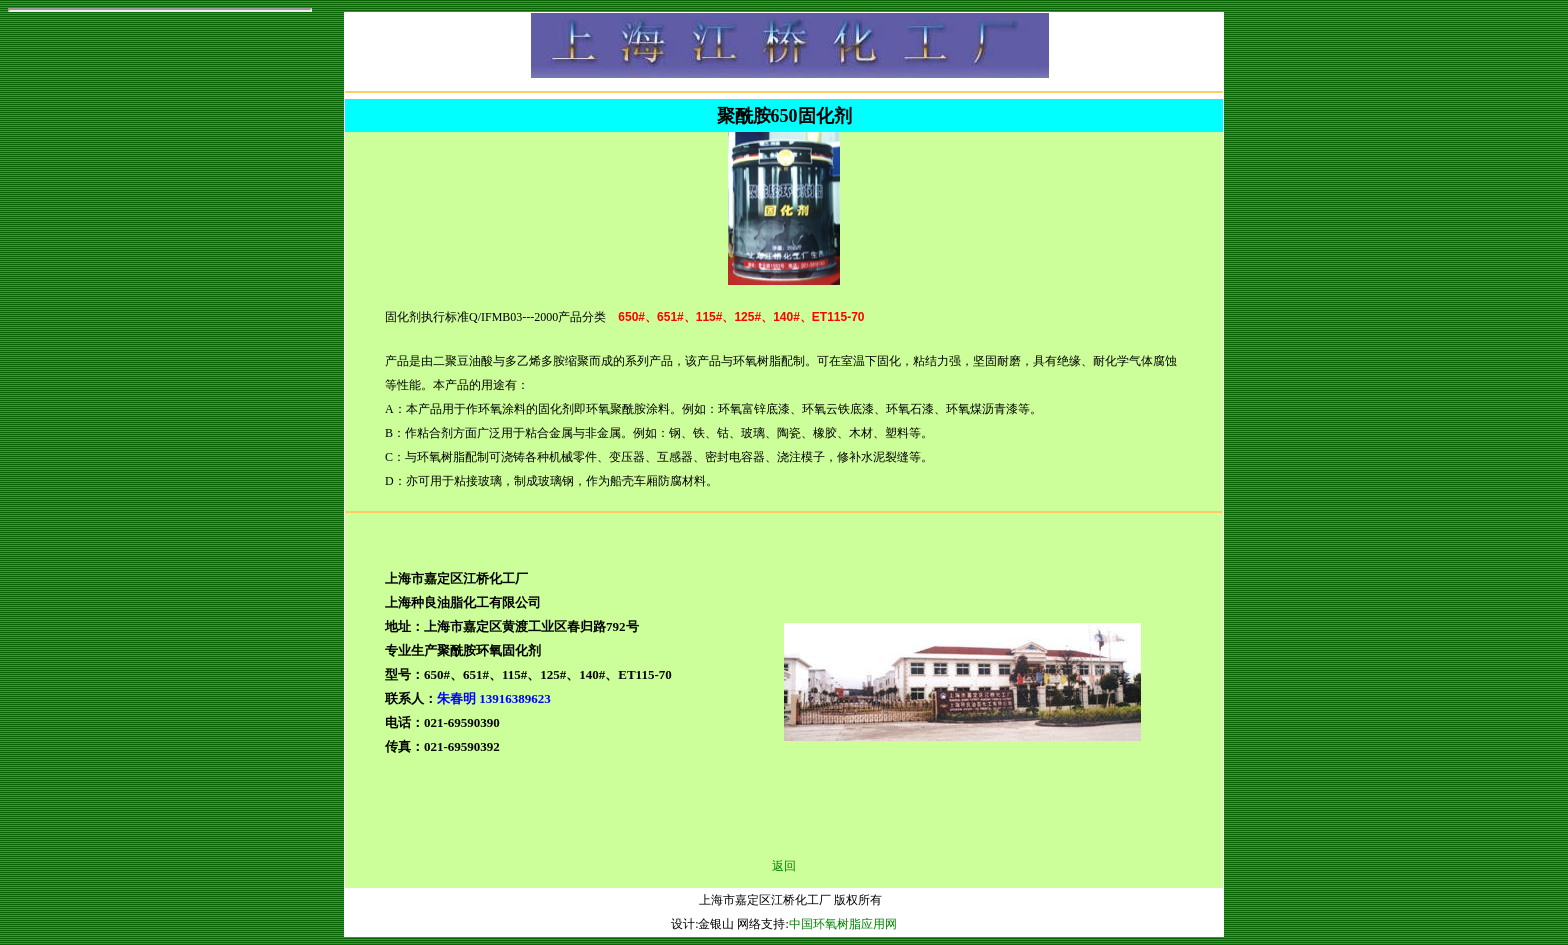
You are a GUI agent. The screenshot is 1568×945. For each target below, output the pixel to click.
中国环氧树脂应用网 (843, 924)
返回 (784, 866)
